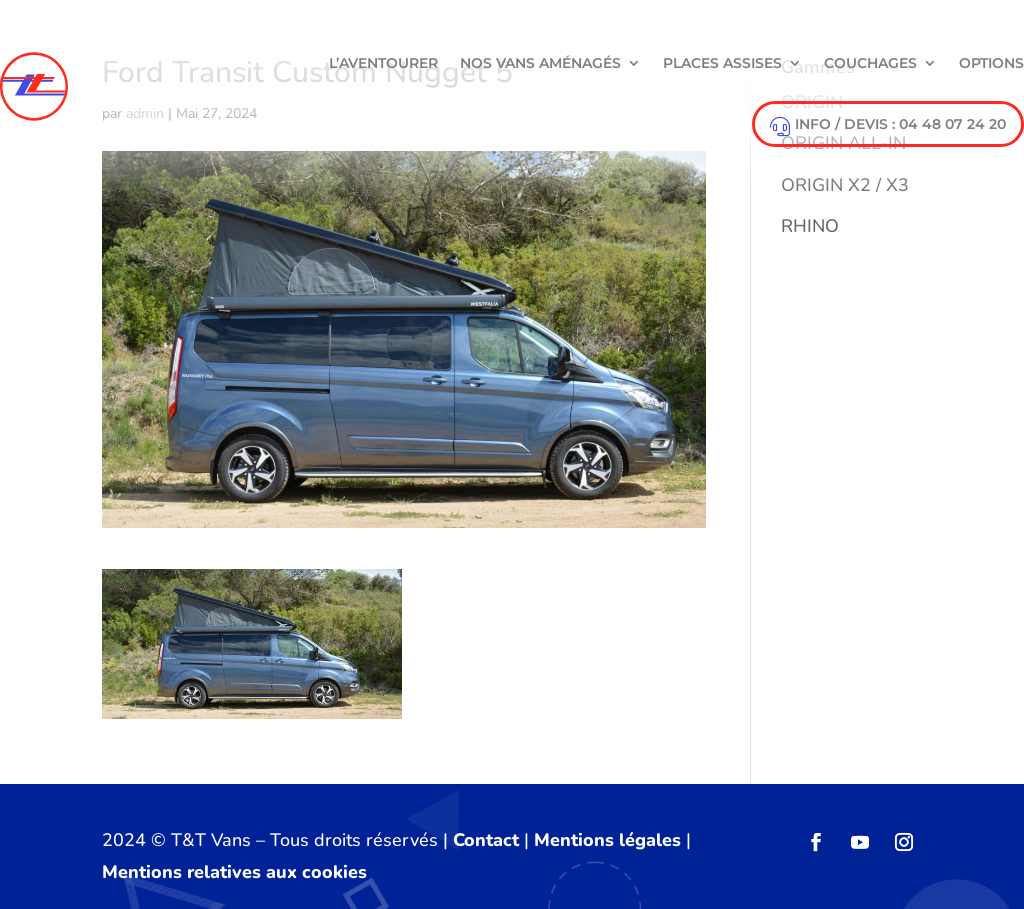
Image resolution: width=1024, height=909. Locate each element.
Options (991, 63)
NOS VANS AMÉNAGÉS (540, 63)
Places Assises (722, 63)
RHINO (810, 226)
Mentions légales (607, 840)
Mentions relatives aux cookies (234, 872)
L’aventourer (383, 63)
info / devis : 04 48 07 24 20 (888, 126)
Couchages (870, 63)
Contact (486, 840)
